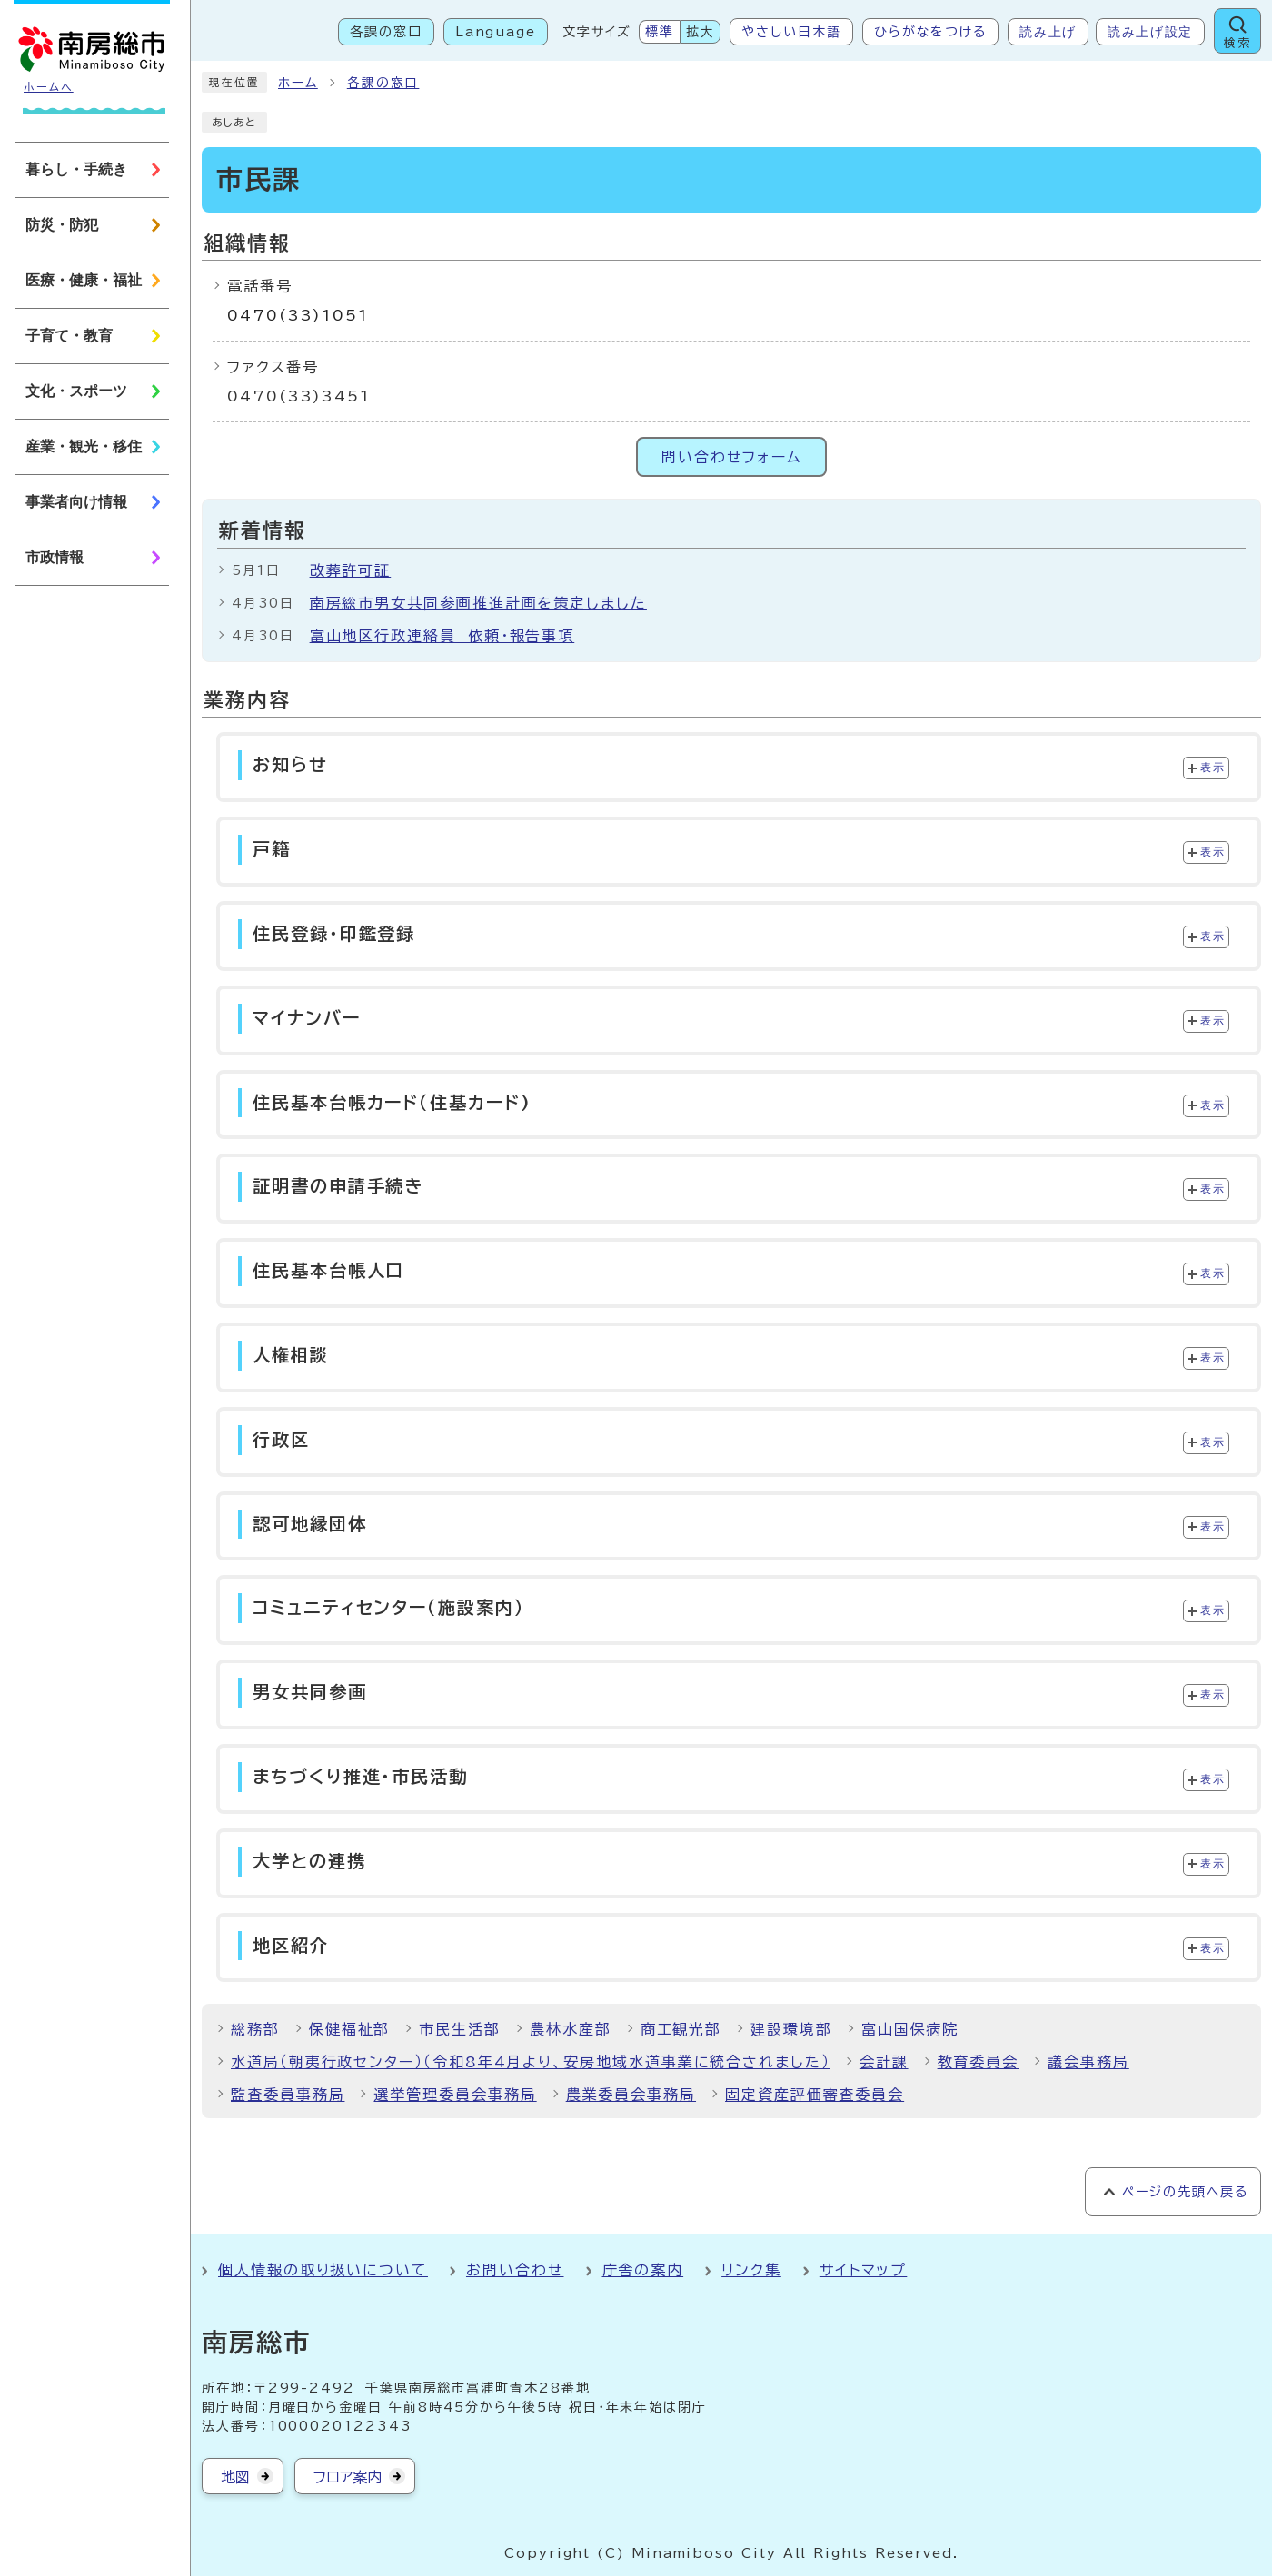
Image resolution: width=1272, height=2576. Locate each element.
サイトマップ (864, 2270)
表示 (1212, 767)
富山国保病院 (910, 2029)
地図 (235, 2477)
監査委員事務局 (287, 2094)
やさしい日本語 (790, 31)
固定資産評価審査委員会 (814, 2094)
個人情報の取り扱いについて (323, 2270)
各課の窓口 (386, 31)
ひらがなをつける (930, 31)
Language (495, 31)
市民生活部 (460, 2029)
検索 (1237, 43)
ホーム (298, 82)
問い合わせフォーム (731, 457)
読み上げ (1048, 32)
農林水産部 (570, 2029)
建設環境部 (791, 2029)
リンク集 (751, 2270)
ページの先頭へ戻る (1185, 2191)
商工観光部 (681, 2029)
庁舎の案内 (643, 2270)
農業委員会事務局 (631, 2094)
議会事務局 (1088, 2062)
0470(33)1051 (298, 315)
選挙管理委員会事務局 (454, 2094)
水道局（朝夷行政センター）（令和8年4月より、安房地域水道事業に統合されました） (530, 2062)
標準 (659, 31)
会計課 (884, 2062)
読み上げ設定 (1150, 32)
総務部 (255, 2029)
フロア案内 (347, 2477)
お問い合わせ (515, 2270)
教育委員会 (978, 2062)
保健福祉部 (350, 2029)
